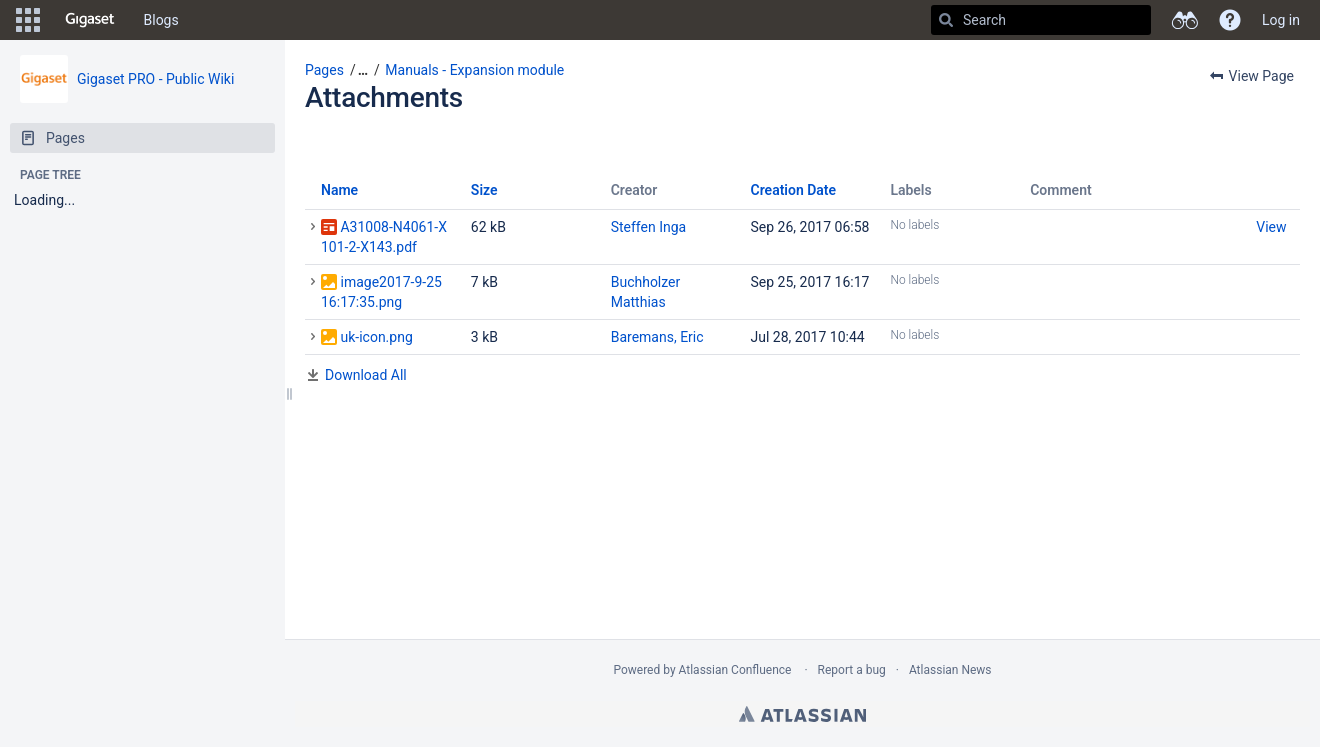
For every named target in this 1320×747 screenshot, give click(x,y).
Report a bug (852, 670)
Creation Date (794, 190)
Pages (324, 70)
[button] (28, 20)
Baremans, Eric (657, 337)
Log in (1281, 20)
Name (339, 190)
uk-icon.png (376, 337)
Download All (366, 375)
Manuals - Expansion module (474, 70)
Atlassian (802, 714)
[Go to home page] (90, 20)
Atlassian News (950, 670)
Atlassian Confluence (735, 670)
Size (484, 190)
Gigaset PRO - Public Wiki (155, 79)
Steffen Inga (649, 227)
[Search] (946, 20)
